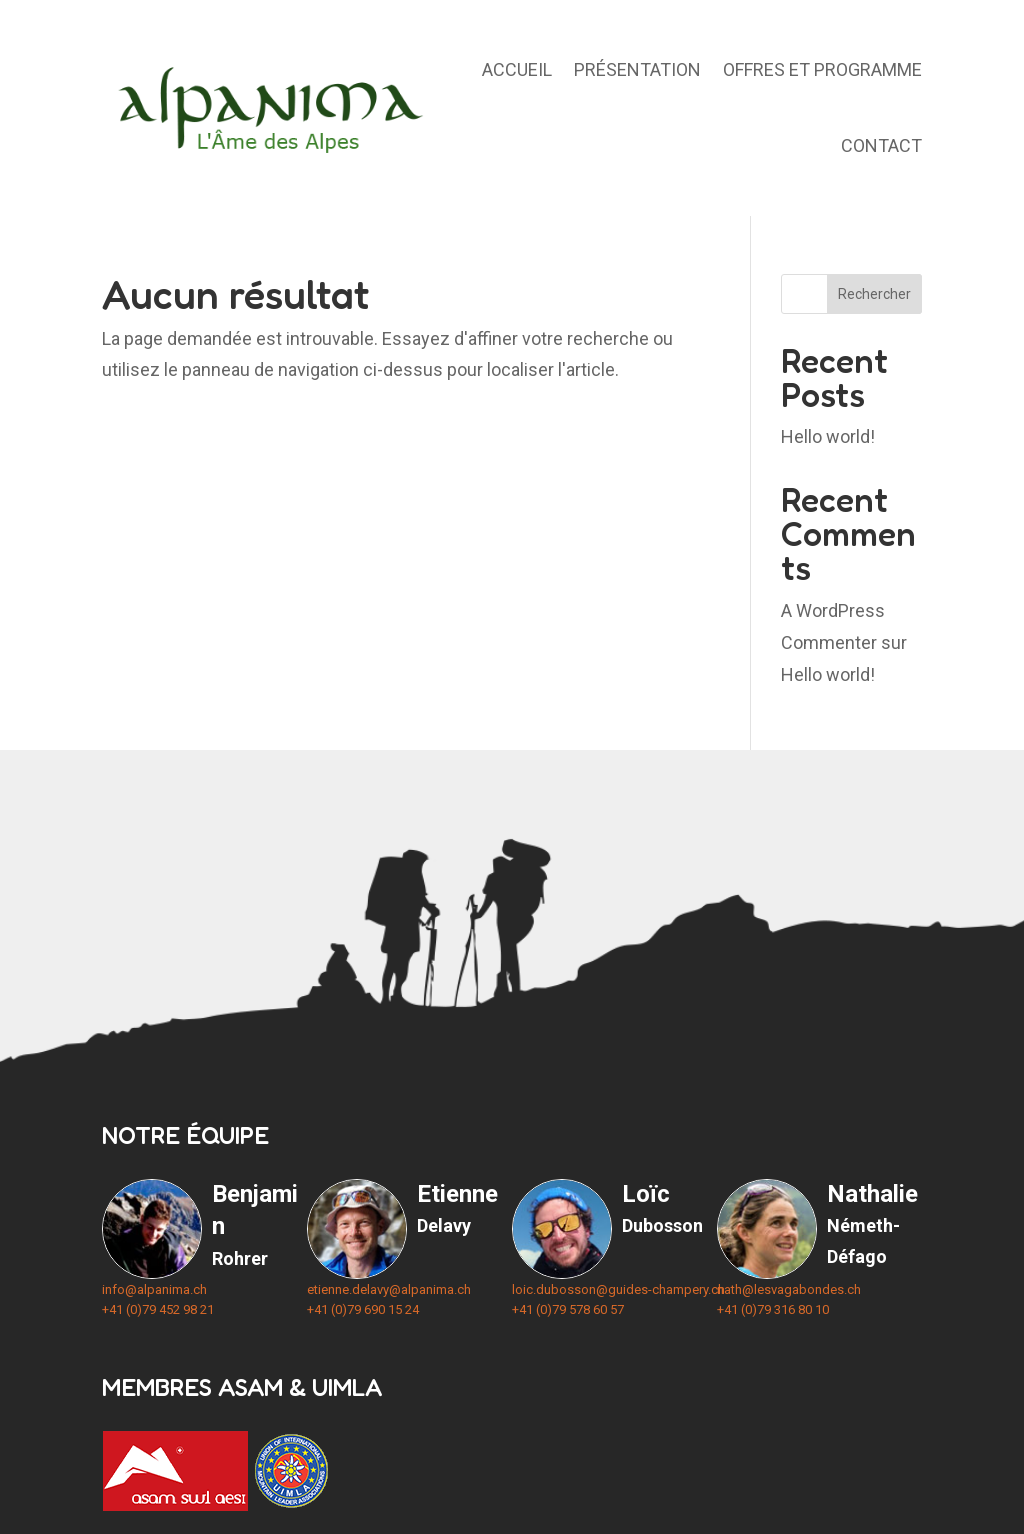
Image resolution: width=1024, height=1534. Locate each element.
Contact (881, 145)
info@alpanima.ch (154, 1289)
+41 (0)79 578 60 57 (568, 1309)
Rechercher (874, 294)
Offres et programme (822, 69)
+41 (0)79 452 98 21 (158, 1309)
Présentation (637, 69)
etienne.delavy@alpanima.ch (389, 1289)
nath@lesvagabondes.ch (789, 1289)
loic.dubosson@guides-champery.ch (618, 1289)
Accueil (517, 69)
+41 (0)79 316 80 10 (773, 1309)
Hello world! (828, 436)
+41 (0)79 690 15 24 (363, 1309)
